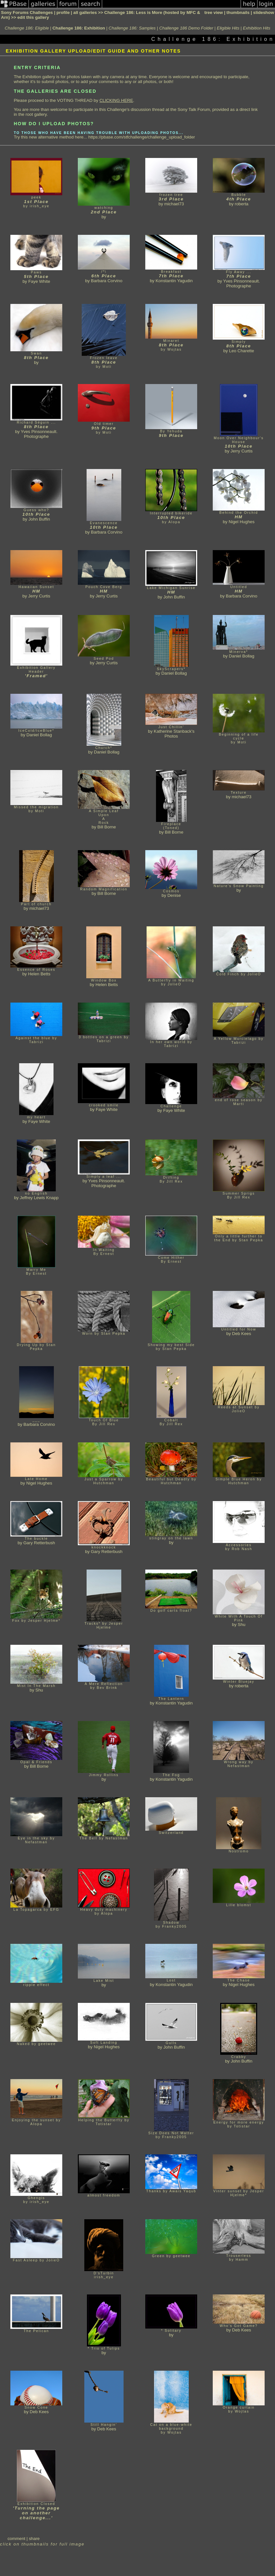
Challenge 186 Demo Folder (186, 28)
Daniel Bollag (174, 673)
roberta (241, 203)
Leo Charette (241, 350)
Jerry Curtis (242, 451)
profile (63, 12)
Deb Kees (241, 1333)
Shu (241, 1624)
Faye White (39, 281)
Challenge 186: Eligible (27, 28)
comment (16, 2538)
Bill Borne (106, 827)
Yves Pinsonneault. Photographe (241, 283)
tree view (213, 12)
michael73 (174, 203)
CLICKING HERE (116, 100)
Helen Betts (39, 973)
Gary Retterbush (39, 1542)
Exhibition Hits (256, 28)
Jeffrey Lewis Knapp (39, 1197)
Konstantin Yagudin (174, 280)
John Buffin (39, 519)
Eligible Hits (228, 28)
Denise (174, 895)
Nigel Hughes (242, 521)
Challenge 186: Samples (132, 28)
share (34, 2538)
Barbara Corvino (106, 280)
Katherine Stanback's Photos (174, 734)
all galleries (85, 12)
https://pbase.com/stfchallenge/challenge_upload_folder (141, 137)
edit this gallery (33, 17)
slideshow (263, 12)
